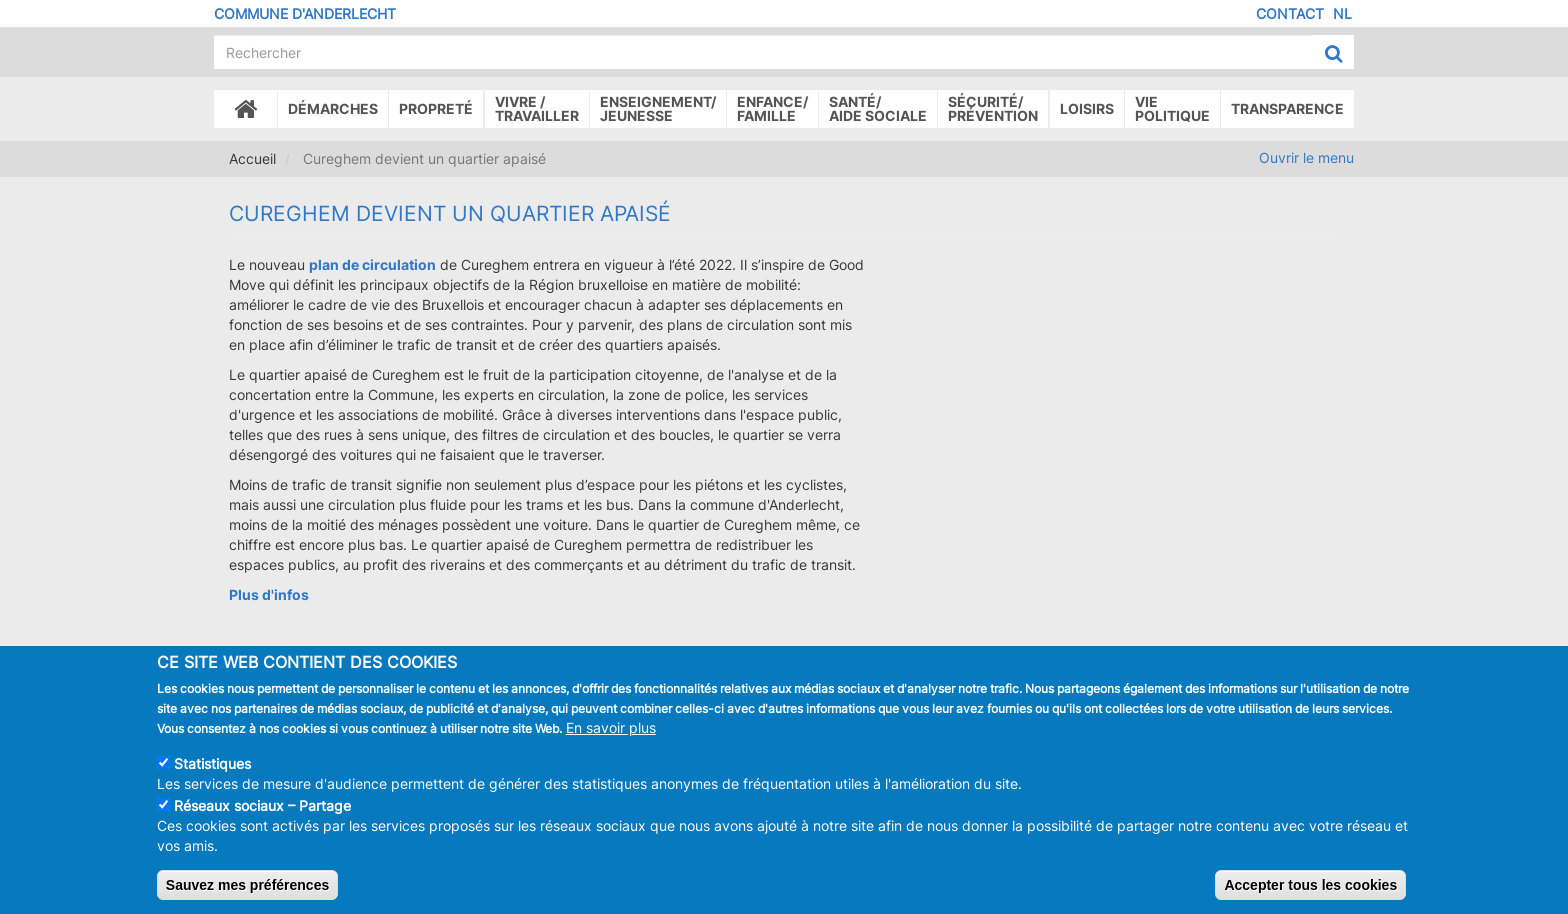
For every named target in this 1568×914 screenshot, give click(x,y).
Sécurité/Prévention (993, 108)
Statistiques (212, 775)
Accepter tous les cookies (1310, 897)
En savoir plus (611, 739)
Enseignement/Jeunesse (658, 108)
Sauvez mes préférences (247, 897)
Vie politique (1172, 108)
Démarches (333, 108)
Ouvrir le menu (1306, 157)
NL (1342, 13)
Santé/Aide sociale (878, 108)
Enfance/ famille (772, 108)
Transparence (1287, 108)
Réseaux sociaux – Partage (262, 817)
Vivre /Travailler (537, 108)
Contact (1290, 13)
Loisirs (1087, 108)
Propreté (436, 108)
